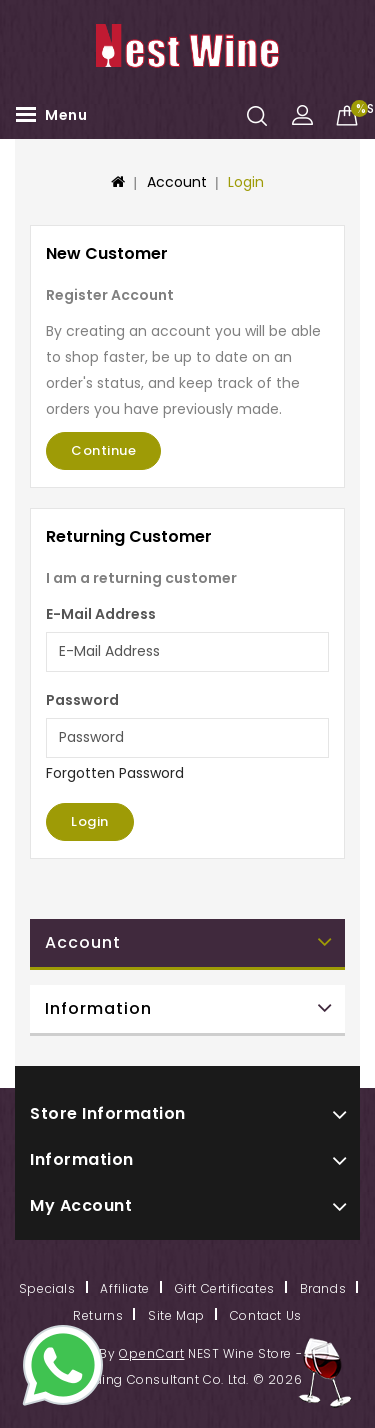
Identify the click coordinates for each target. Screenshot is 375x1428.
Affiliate (124, 1288)
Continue (103, 450)
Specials (47, 1288)
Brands (323, 1288)
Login (246, 182)
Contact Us (266, 1315)
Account (177, 182)
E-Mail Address (101, 614)
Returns (98, 1315)
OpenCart (151, 1353)
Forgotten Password (115, 773)
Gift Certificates (225, 1288)
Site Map (176, 1315)
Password (82, 700)
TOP (325, 1373)
